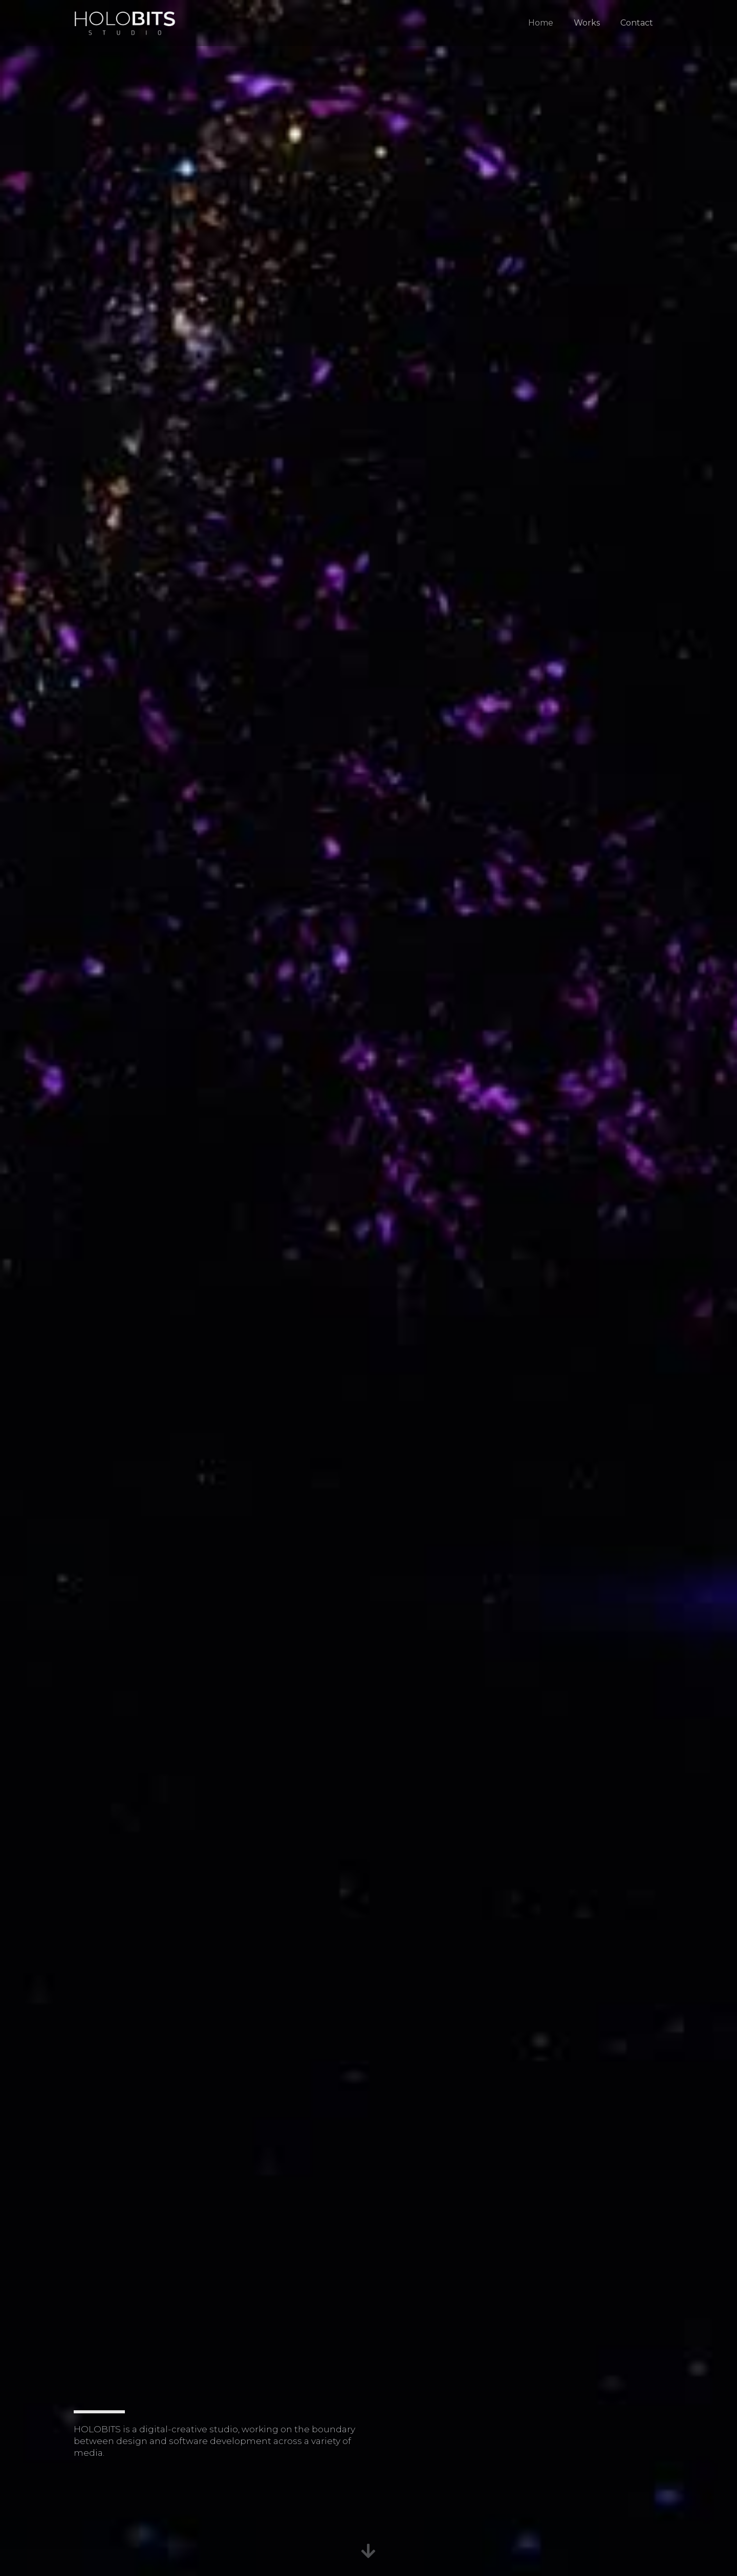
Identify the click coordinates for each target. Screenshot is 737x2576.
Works (587, 23)
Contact (636, 23)
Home (540, 23)
